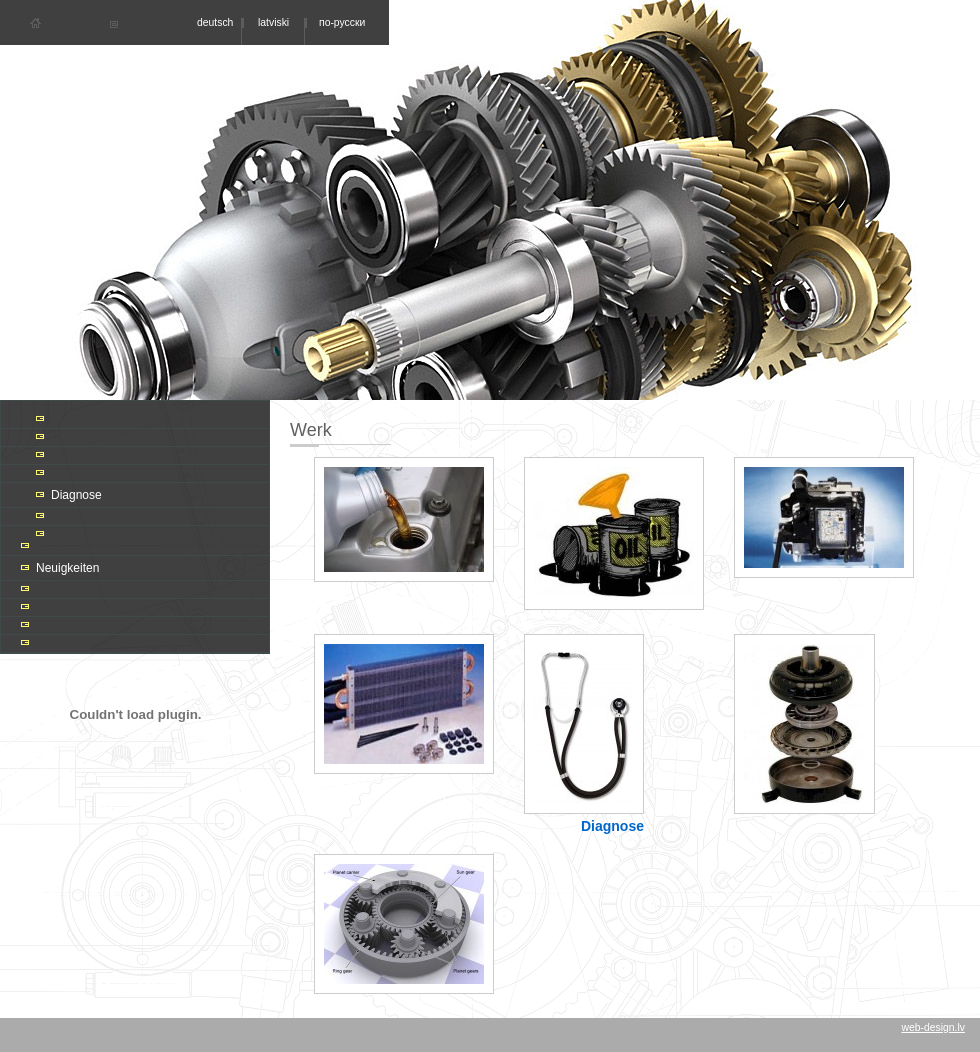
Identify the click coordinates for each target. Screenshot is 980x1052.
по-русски (342, 22)
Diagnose (76, 495)
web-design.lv (933, 1027)
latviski (273, 22)
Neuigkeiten (67, 568)
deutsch (215, 22)
